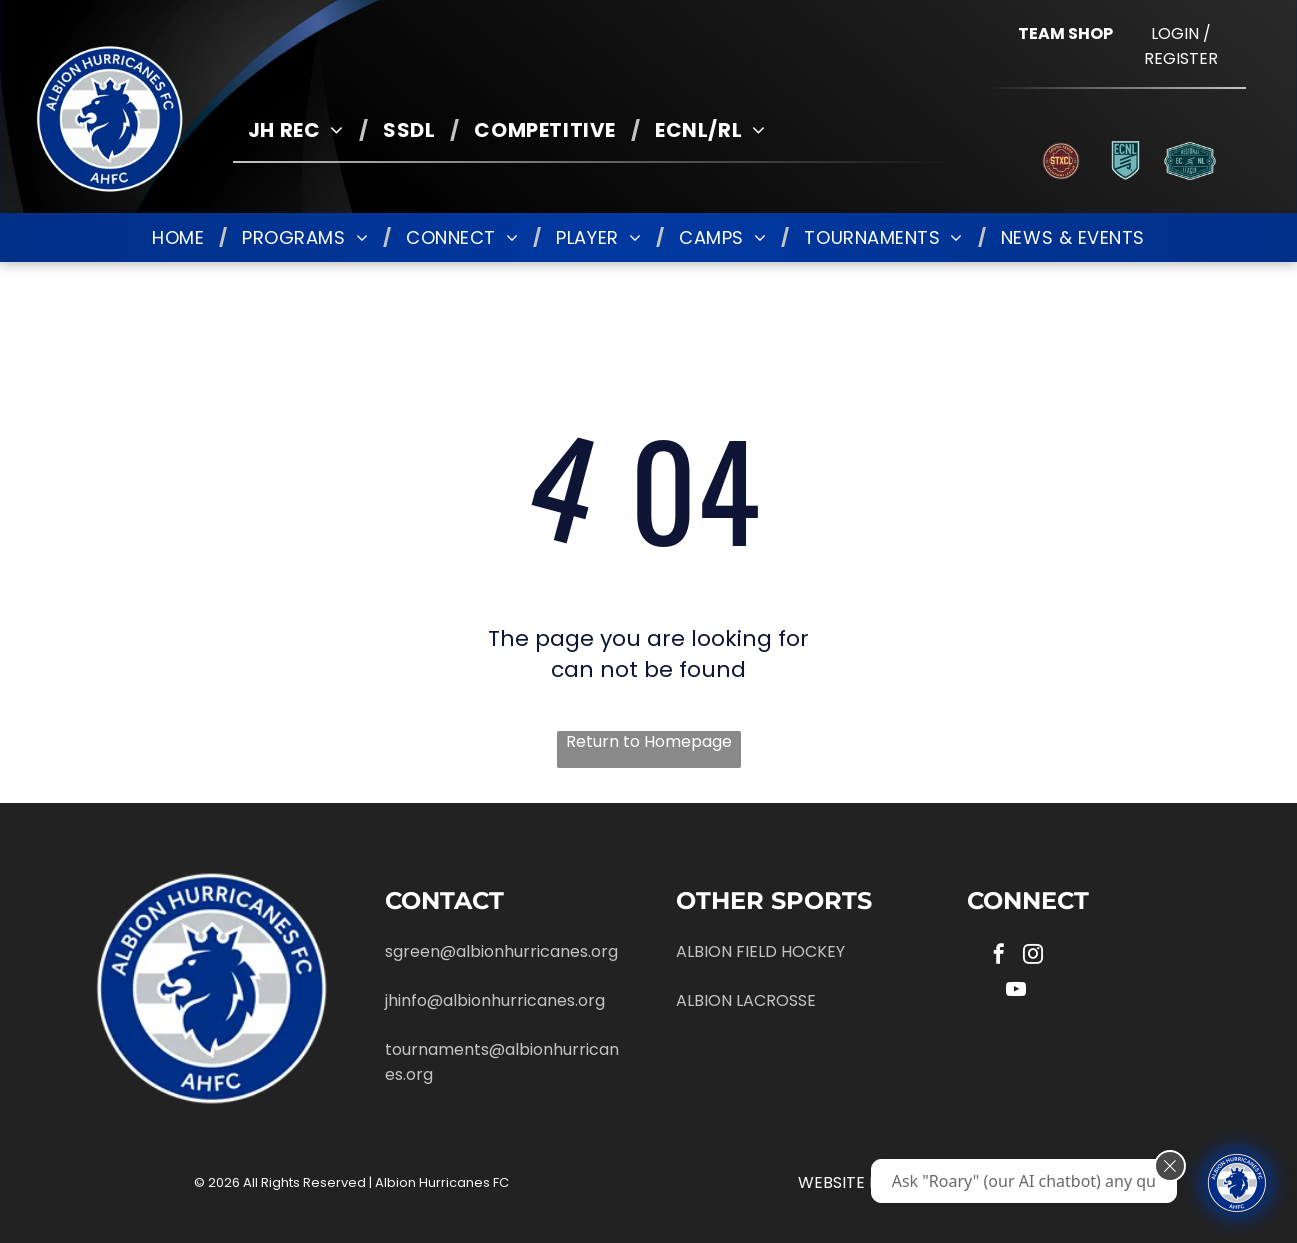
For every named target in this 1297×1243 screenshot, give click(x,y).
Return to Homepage (649, 742)
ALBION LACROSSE (746, 1000)
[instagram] (1033, 956)
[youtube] (1016, 991)
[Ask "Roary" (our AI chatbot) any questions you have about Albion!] (1237, 1183)
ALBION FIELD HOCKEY (760, 951)
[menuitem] (300, 130)
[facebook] (999, 956)
